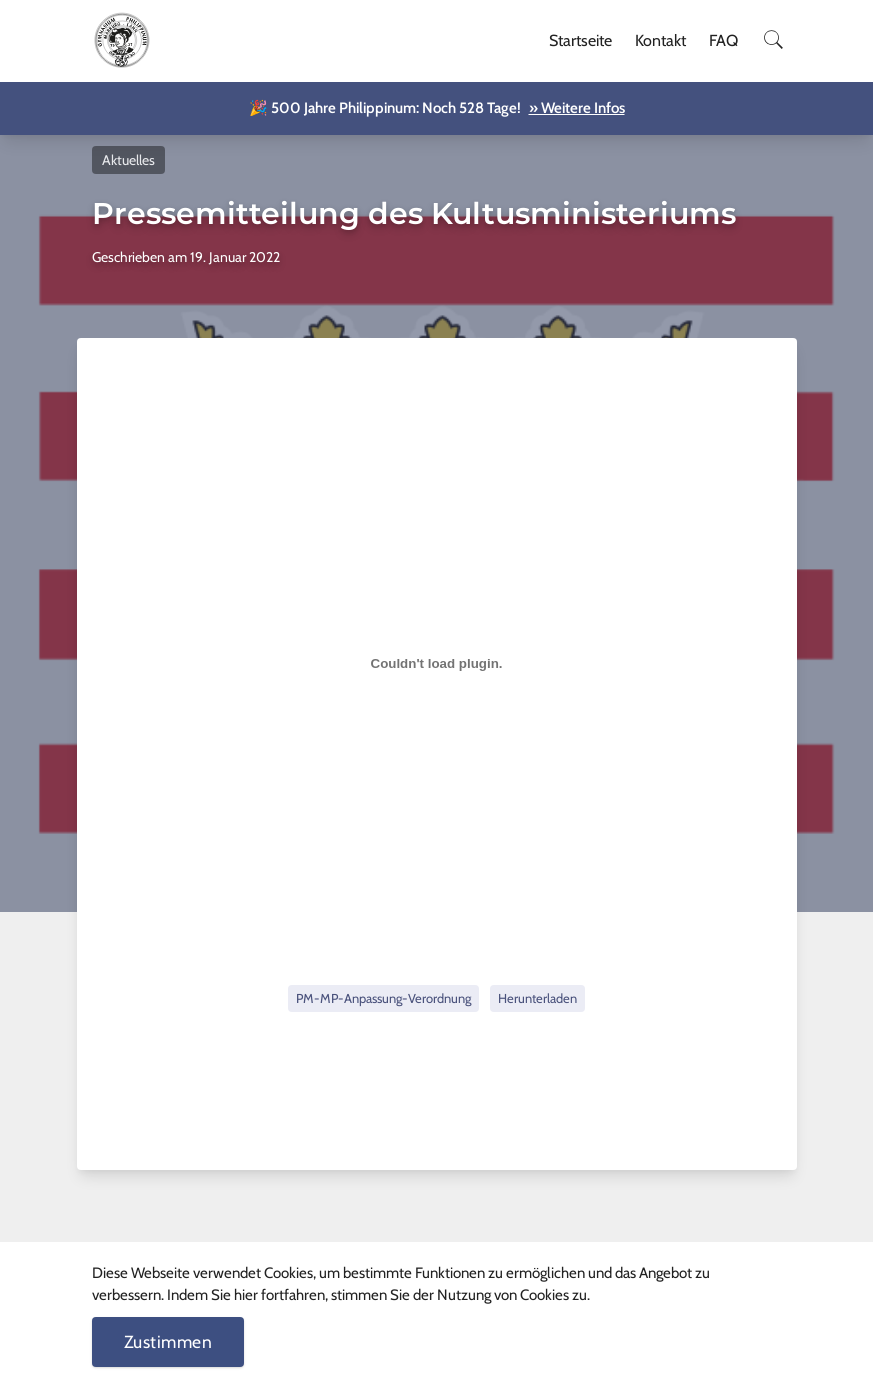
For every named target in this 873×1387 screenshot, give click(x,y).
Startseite (580, 40)
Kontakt (660, 40)
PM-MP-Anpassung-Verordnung (383, 998)
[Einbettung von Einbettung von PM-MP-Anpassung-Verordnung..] (437, 663)
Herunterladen (537, 998)
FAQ (723, 40)
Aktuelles (128, 160)
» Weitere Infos (577, 108)
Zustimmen (168, 1341)
